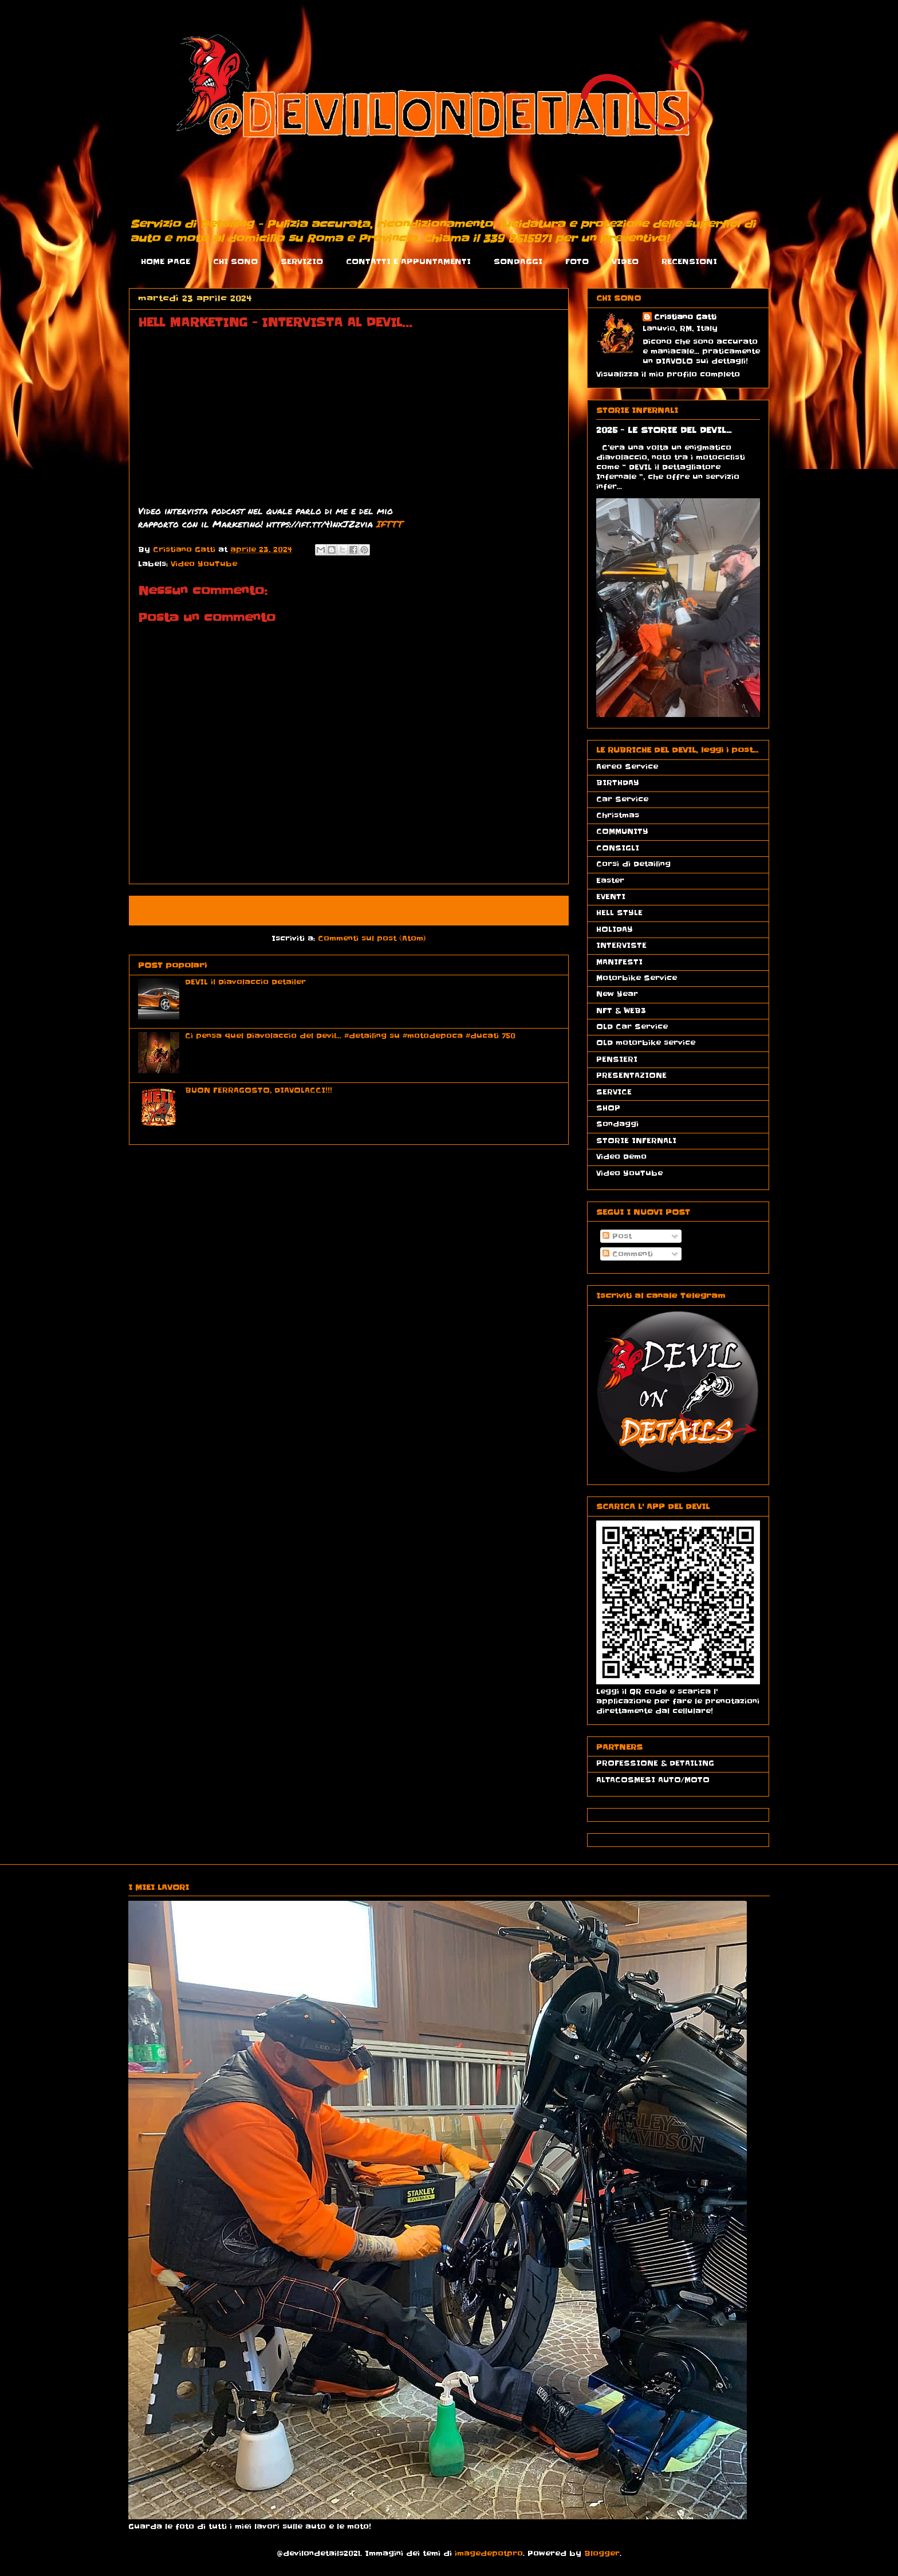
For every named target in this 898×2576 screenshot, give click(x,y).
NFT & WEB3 (621, 1010)
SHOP (608, 1108)
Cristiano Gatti (685, 317)
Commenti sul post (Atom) (372, 938)
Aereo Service (627, 766)
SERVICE (614, 1092)
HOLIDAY (614, 929)
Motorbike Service (636, 978)
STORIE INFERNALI (636, 1140)
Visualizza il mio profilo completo (668, 374)
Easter (610, 880)
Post (617, 1236)
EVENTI (610, 896)
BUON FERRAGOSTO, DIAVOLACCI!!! (258, 1090)
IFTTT (389, 523)
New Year (617, 994)
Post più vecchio (516, 910)
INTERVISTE (621, 945)
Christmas (617, 815)
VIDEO (625, 261)
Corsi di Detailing (633, 864)
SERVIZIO (302, 261)
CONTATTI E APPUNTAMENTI (408, 261)
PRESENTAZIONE (631, 1075)
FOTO (577, 261)
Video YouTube (204, 564)
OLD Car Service (632, 1026)
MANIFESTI (619, 962)
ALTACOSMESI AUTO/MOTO (653, 1780)
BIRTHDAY (617, 782)
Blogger (602, 2553)
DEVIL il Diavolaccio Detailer (245, 982)
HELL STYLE (619, 912)
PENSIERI (616, 1059)
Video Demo (621, 1156)
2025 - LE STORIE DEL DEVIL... (663, 430)
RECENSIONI (689, 261)
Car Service (622, 799)
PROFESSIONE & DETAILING (655, 1763)
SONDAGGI (518, 261)
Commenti (627, 1254)
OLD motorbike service (645, 1042)
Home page (349, 910)
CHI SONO (235, 261)
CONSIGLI (617, 848)
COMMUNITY (622, 831)
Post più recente (181, 910)
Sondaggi (617, 1124)
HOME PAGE (165, 261)
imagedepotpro (489, 2553)
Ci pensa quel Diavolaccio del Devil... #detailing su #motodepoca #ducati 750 (350, 1036)
